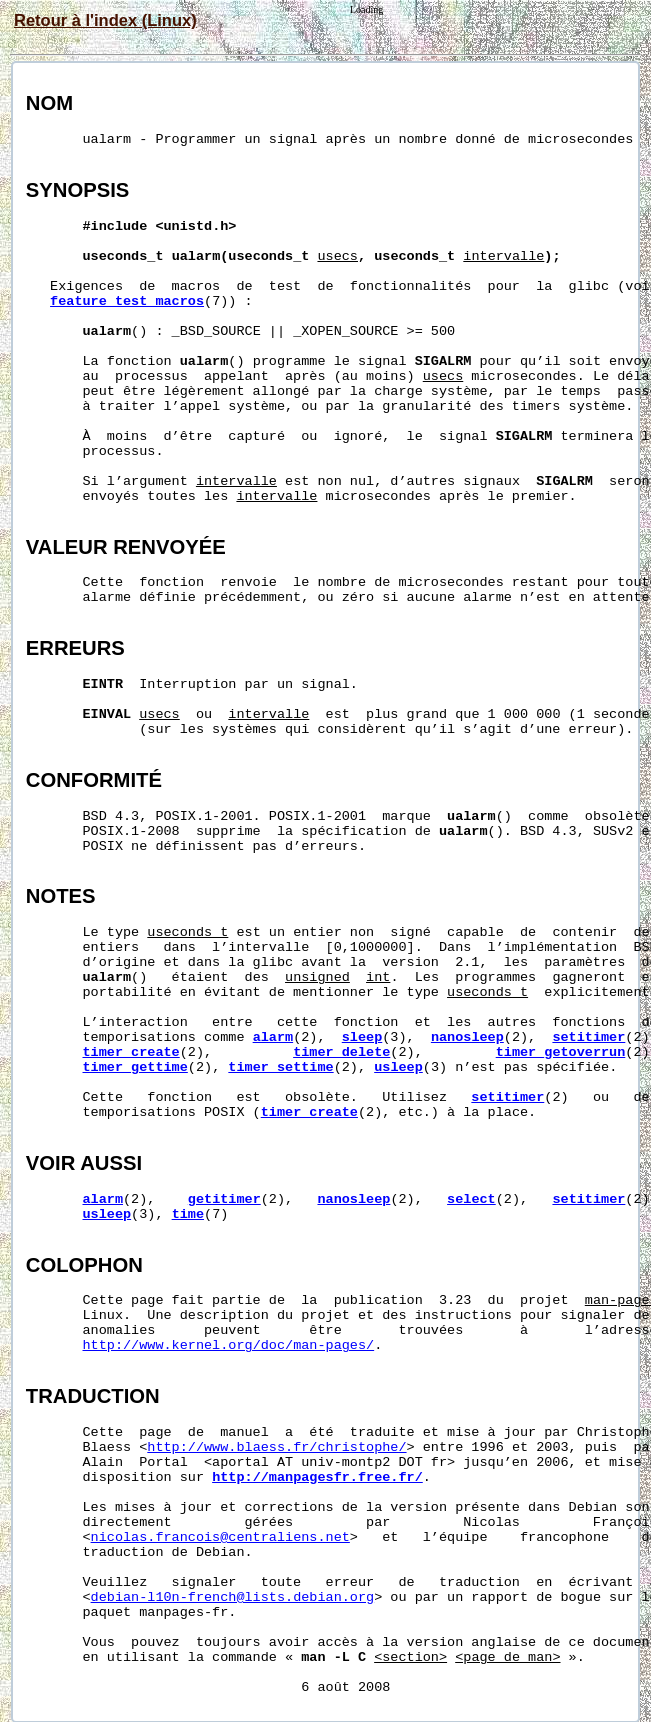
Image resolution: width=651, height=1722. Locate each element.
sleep (362, 1037)
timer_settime (280, 1067)
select (471, 1199)
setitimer (588, 1037)
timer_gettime (135, 1067)
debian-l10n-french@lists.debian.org (233, 1597)
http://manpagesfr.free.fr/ (317, 1477)
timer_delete (341, 1052)
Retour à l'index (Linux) (105, 20)
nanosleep (467, 1037)
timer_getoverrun (561, 1052)
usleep (398, 1067)
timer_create (131, 1052)
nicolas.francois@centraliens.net (220, 1537)
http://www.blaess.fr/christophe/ (276, 1447)
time (188, 1214)
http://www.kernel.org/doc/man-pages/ (229, 1345)
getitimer (224, 1199)
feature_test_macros (127, 301)
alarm (273, 1037)
